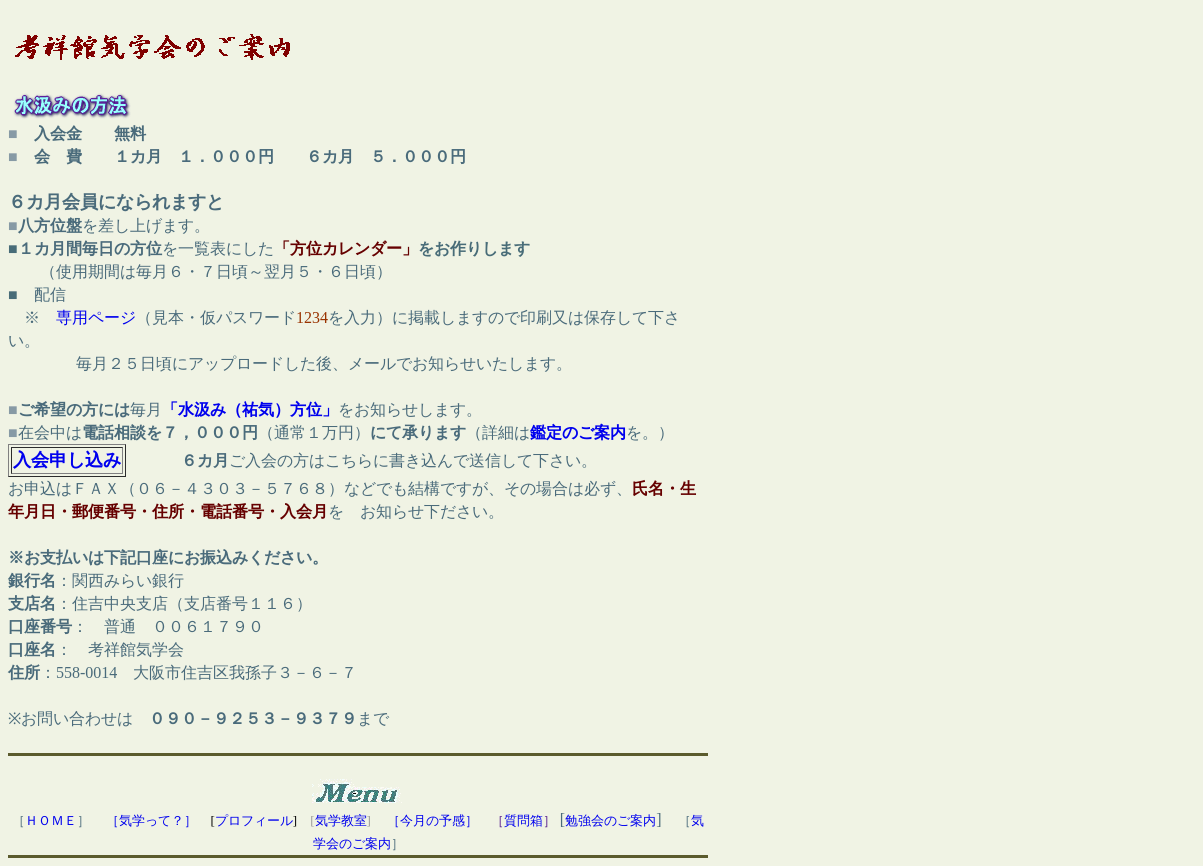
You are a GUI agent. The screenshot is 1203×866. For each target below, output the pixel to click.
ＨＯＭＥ (51, 820)
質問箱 (523, 820)
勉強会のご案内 (610, 820)
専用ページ (96, 317)
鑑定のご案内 (578, 432)
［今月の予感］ (432, 820)
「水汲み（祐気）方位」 (250, 409)
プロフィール (254, 820)
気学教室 (341, 820)
